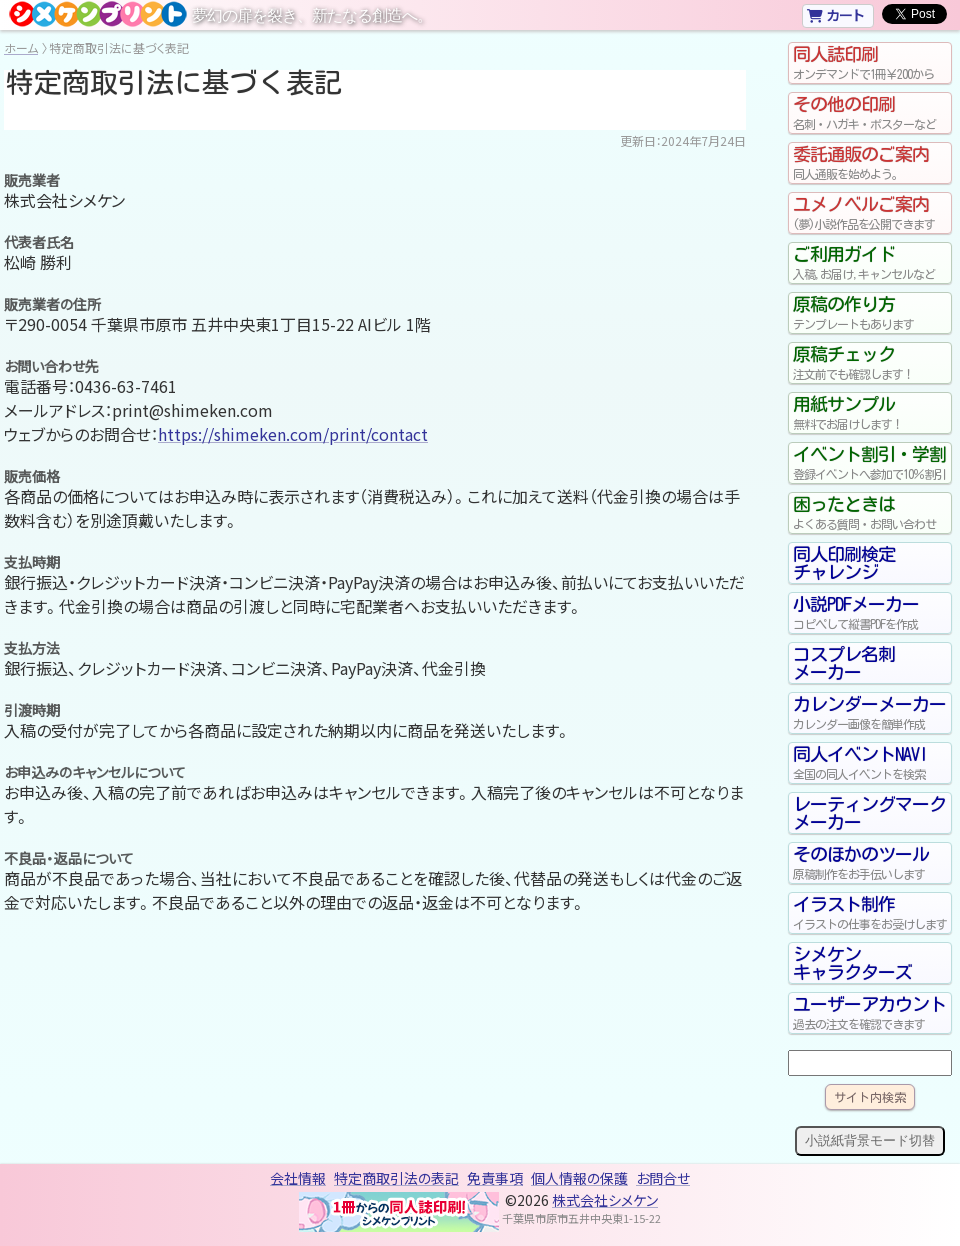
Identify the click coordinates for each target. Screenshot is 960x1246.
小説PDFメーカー (870, 613)
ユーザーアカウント (870, 1013)
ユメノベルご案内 (870, 213)
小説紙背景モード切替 (870, 1140)
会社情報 (298, 1178)
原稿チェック (870, 363)
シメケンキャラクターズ (852, 963)
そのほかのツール (870, 863)
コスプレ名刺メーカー (844, 663)
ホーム (21, 47)
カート (835, 15)
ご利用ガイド (870, 263)
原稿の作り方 (870, 313)
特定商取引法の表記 (396, 1178)
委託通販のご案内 (870, 163)
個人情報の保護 (579, 1178)
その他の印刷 (870, 113)
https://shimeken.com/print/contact (293, 434)
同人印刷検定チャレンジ (844, 563)
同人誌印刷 (870, 63)
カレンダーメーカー (870, 713)
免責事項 (495, 1178)
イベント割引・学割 (870, 463)
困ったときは (870, 513)
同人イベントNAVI (870, 763)
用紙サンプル (870, 413)
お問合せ (663, 1178)
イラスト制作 (870, 913)
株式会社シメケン (605, 1200)
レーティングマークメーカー (869, 813)
